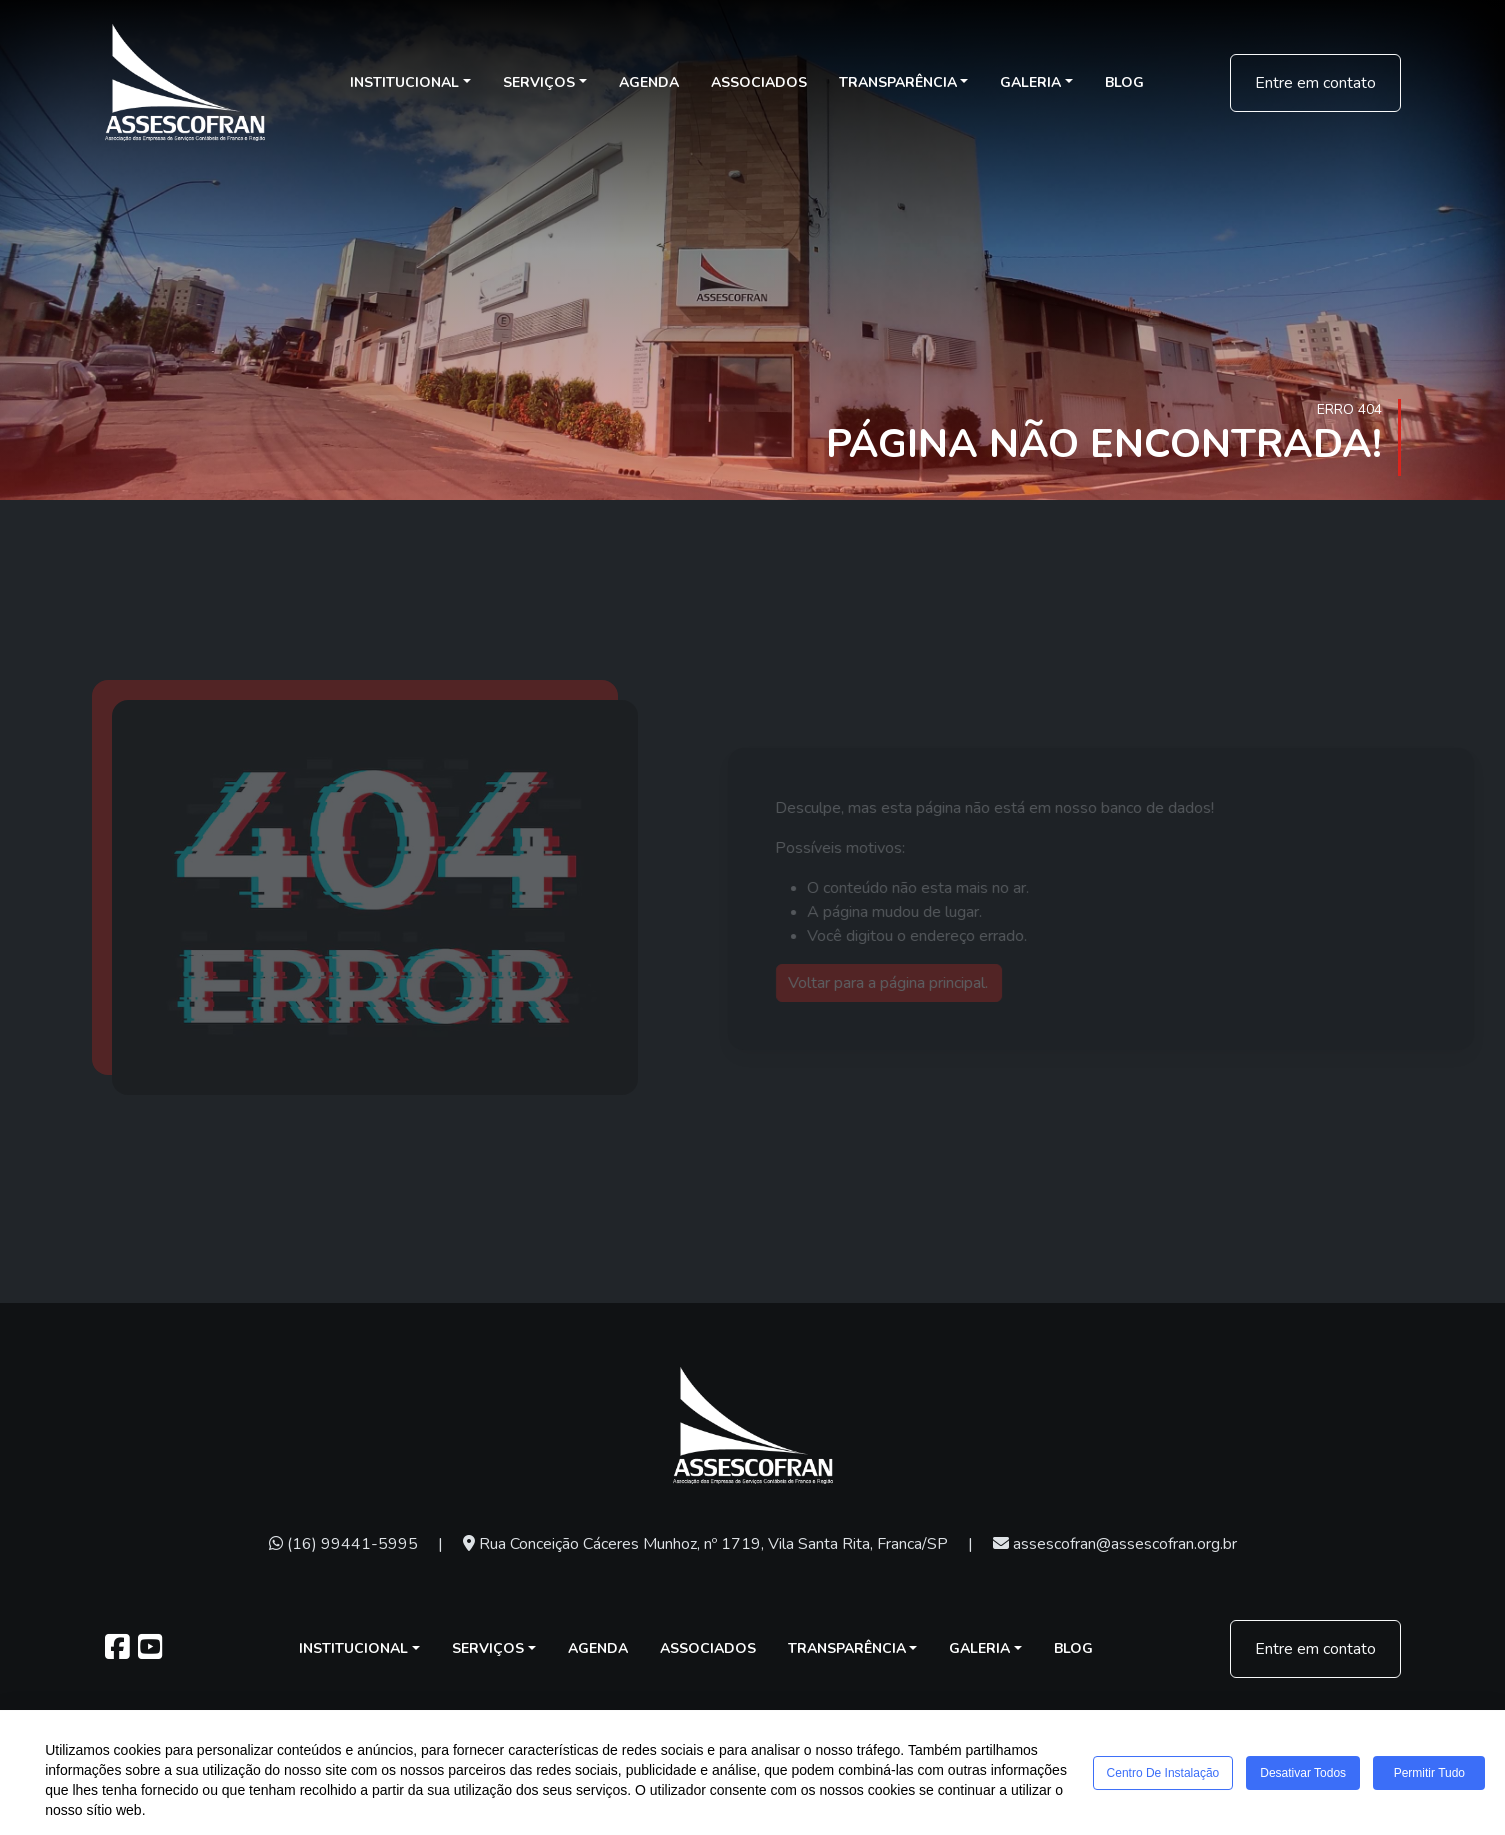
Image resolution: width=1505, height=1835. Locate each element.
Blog (1124, 82)
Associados (759, 82)
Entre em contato (1315, 83)
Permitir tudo (1442, 1777)
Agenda (649, 82)
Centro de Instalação (1166, 1777)
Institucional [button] (404, 82)
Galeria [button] (1030, 82)
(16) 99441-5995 (343, 1544)
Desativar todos (1313, 1777)
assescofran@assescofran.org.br (1115, 1544)
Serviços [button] (539, 82)
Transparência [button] (898, 82)
